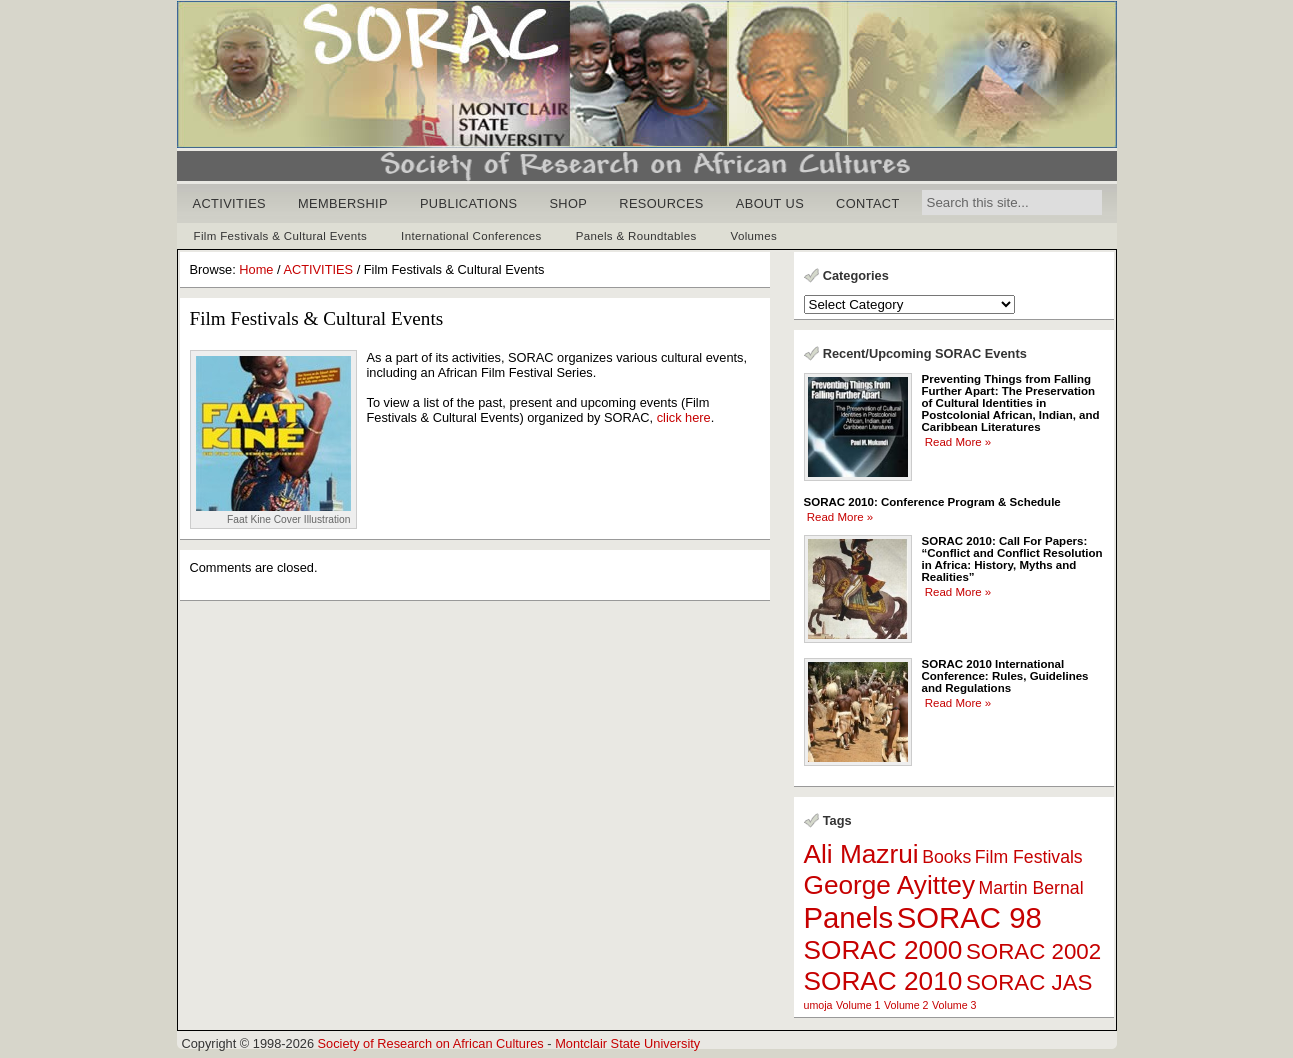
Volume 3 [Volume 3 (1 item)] (954, 1005)
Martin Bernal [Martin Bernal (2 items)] (1031, 888)
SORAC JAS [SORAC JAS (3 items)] (1029, 982)
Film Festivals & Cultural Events (281, 236)
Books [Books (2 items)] (946, 857)
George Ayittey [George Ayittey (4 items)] (890, 885)
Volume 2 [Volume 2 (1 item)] (906, 1005)
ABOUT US (770, 203)
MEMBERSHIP (343, 203)
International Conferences (471, 236)
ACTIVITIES (230, 203)
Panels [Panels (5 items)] (849, 917)
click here (684, 417)
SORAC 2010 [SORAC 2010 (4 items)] (883, 981)
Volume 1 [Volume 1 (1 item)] (858, 1005)
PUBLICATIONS (469, 203)
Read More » (958, 442)
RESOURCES (661, 203)
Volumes (754, 236)
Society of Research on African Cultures (431, 1043)
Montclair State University (627, 1043)
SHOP (568, 203)
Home (256, 269)
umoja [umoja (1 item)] (818, 1005)
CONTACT (868, 203)
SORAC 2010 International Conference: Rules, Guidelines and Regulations (1005, 676)
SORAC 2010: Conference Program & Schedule (932, 502)
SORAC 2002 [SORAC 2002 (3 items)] (1033, 951)
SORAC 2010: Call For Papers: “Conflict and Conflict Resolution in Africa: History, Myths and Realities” (1012, 559)
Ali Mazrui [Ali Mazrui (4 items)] (861, 854)
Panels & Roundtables (636, 236)
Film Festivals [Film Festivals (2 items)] (1029, 857)
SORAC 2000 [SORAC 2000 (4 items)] (883, 950)
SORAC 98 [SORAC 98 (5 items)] (969, 917)
